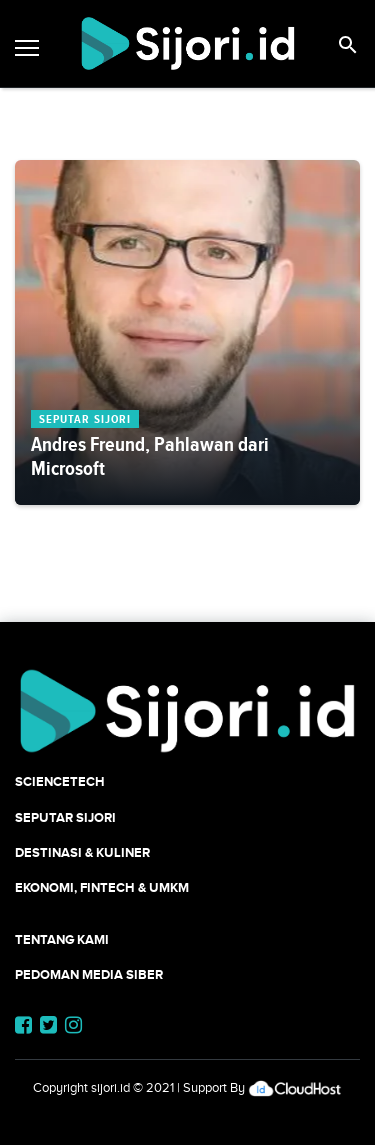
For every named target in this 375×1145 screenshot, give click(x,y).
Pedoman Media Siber (89, 974)
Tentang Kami (62, 939)
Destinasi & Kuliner (82, 852)
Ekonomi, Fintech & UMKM (102, 887)
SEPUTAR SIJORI (65, 817)
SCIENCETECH (60, 781)
